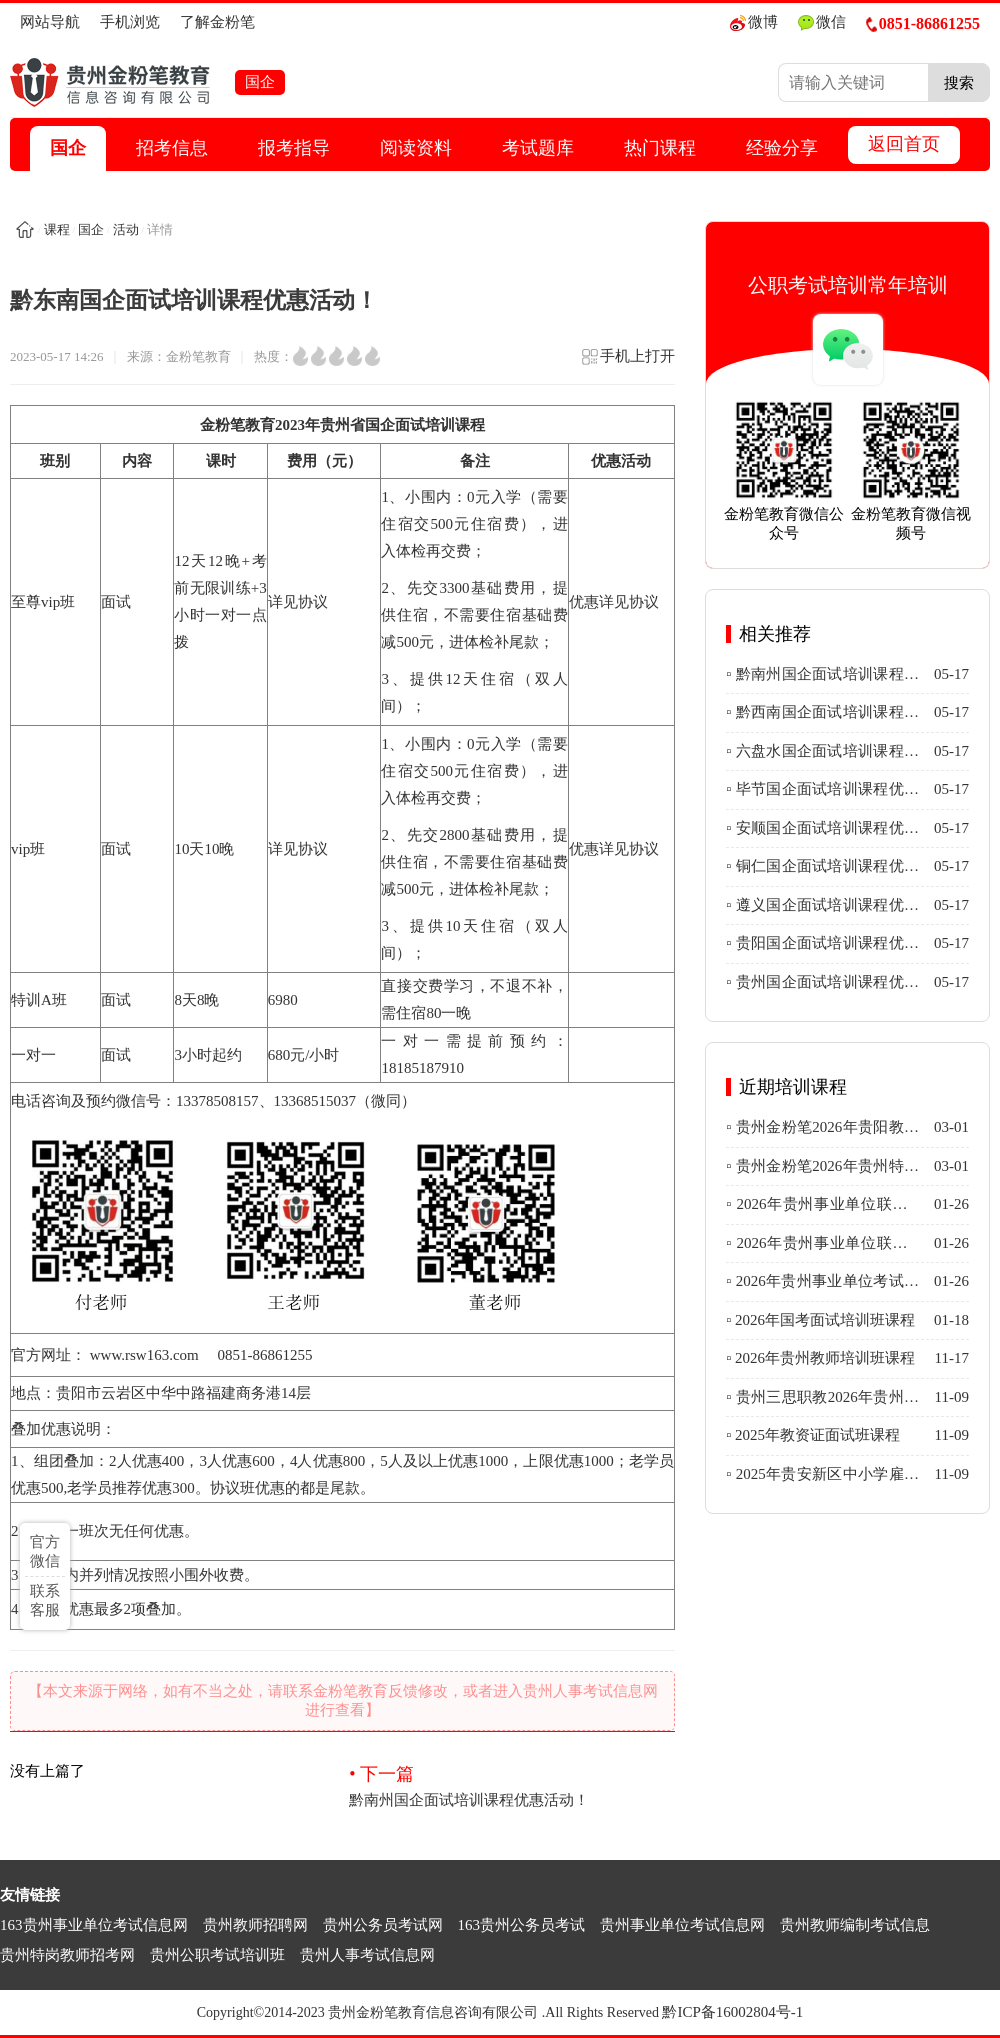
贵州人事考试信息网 (367, 1955)
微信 (822, 22)
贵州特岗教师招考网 (67, 1955)
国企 (68, 148)
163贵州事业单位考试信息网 (94, 1925)
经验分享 (782, 148)
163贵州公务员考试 (522, 1925)
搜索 (959, 82)
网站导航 (50, 22)
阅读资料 (416, 148)
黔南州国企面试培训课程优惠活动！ (512, 1785)
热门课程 (660, 148)
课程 (57, 229)
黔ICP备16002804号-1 (732, 2012)
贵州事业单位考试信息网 (682, 1925)
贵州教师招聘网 (255, 1925)
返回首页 (904, 144)
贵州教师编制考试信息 (855, 1925)
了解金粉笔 (217, 22)
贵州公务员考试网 (383, 1925)
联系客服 (45, 1600)
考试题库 (538, 148)
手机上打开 (627, 362)
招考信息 (172, 148)
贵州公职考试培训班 (217, 1955)
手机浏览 (130, 22)
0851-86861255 (923, 23)
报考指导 (294, 148)
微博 (754, 22)
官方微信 (45, 1551)
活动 (126, 229)
